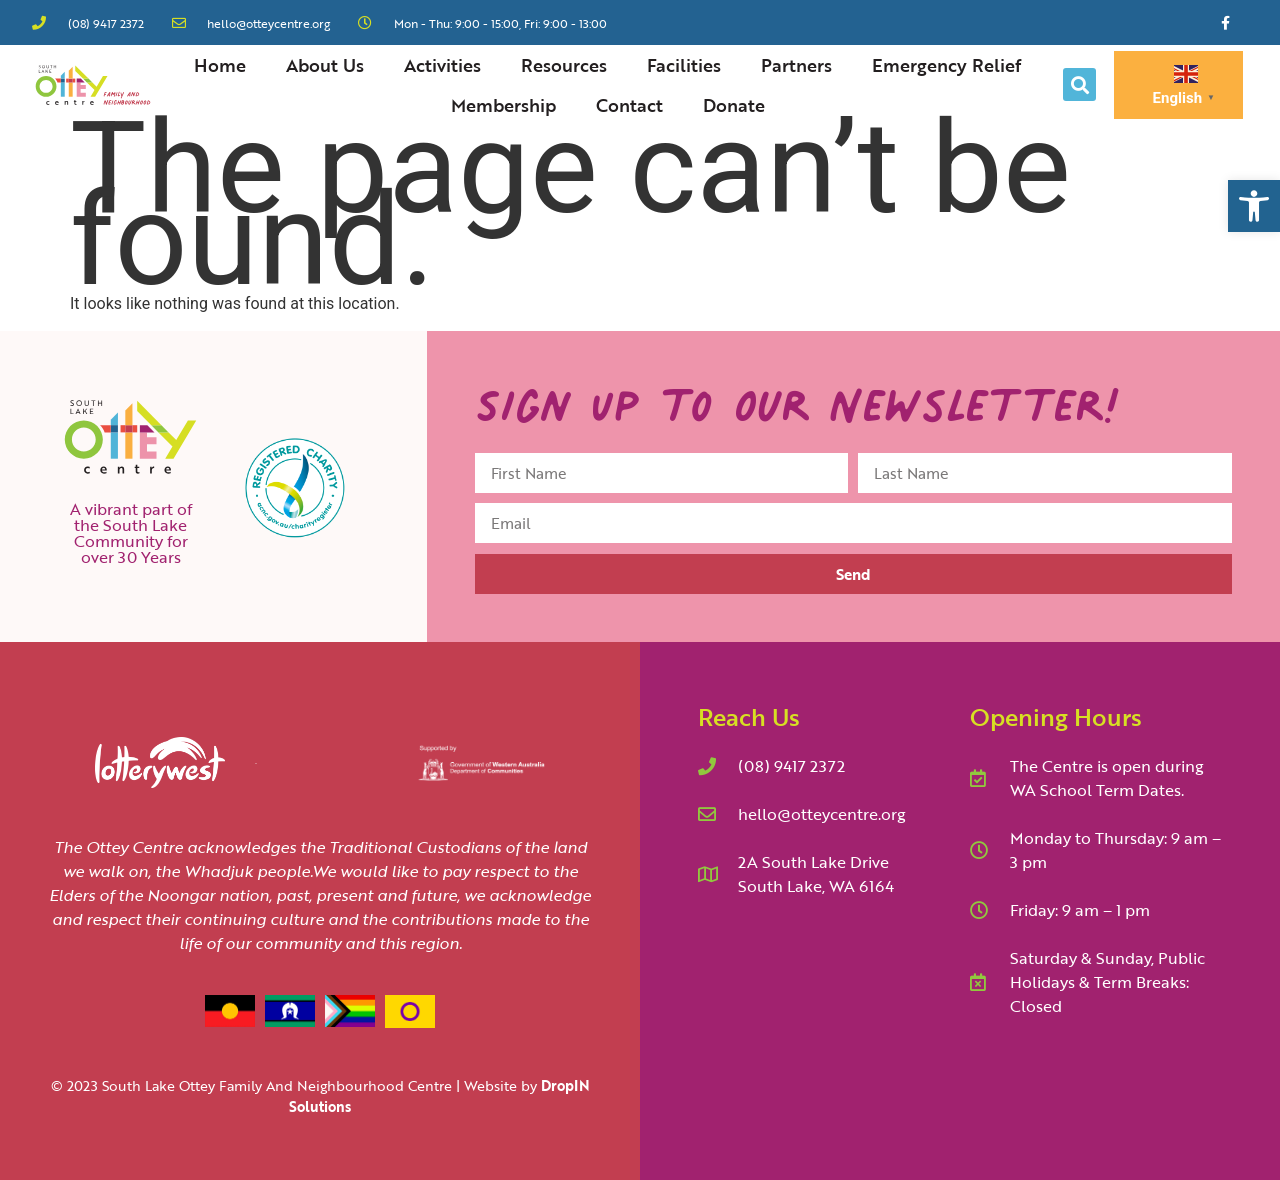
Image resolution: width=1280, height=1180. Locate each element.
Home (220, 65)
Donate (734, 105)
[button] (1254, 206)
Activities (442, 65)
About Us (325, 65)
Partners (796, 65)
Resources (564, 65)
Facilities (684, 65)
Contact (629, 105)
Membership (503, 105)
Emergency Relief (946, 65)
